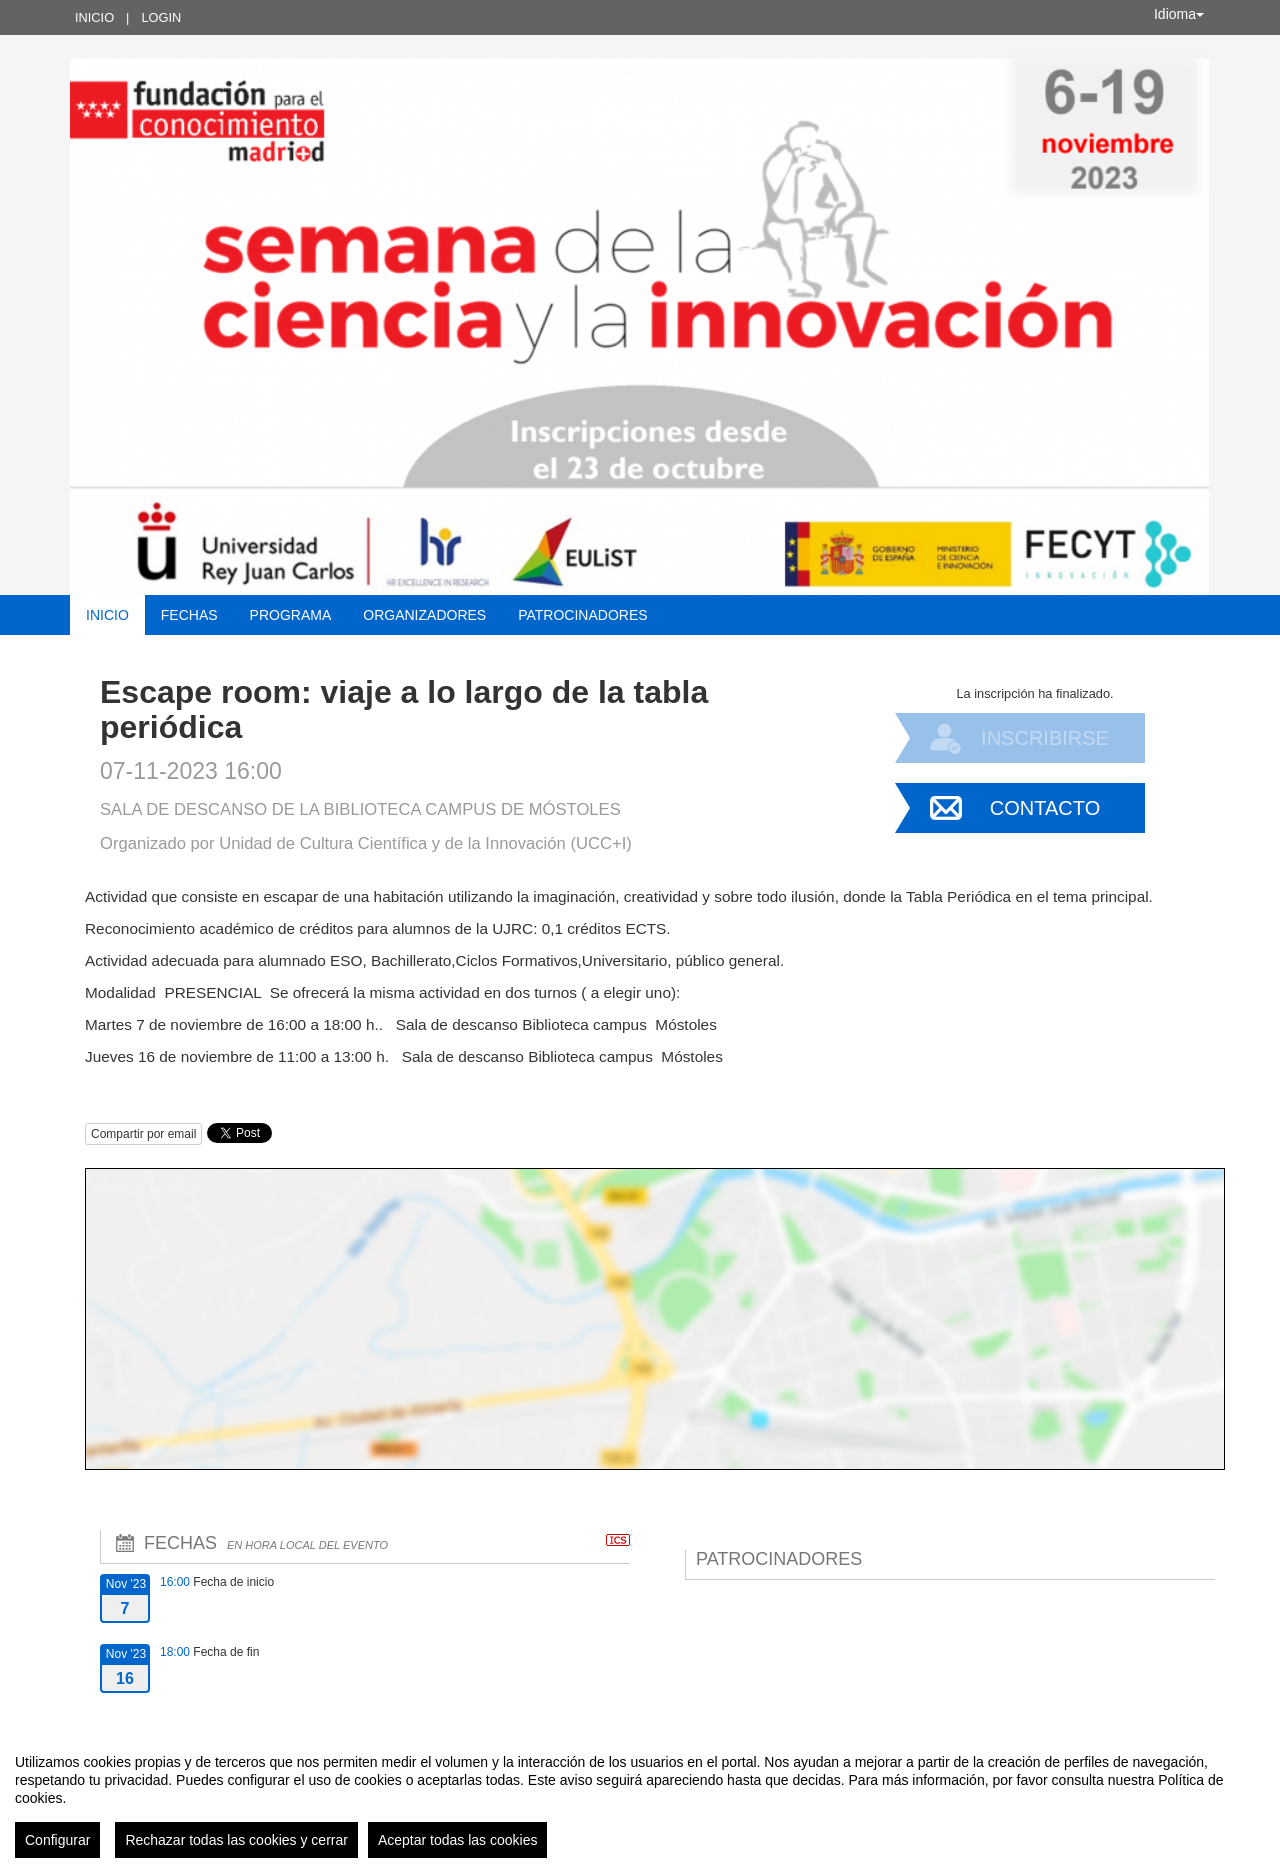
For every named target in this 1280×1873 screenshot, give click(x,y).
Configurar (57, 1840)
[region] (640, 1798)
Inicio (94, 17)
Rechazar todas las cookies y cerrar (236, 1840)
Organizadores (424, 615)
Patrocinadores (582, 615)
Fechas (189, 615)
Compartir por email (143, 1134)
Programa (291, 615)
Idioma (1179, 14)
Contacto (1045, 808)
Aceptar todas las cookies (458, 1840)
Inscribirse (1045, 738)
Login (161, 17)
